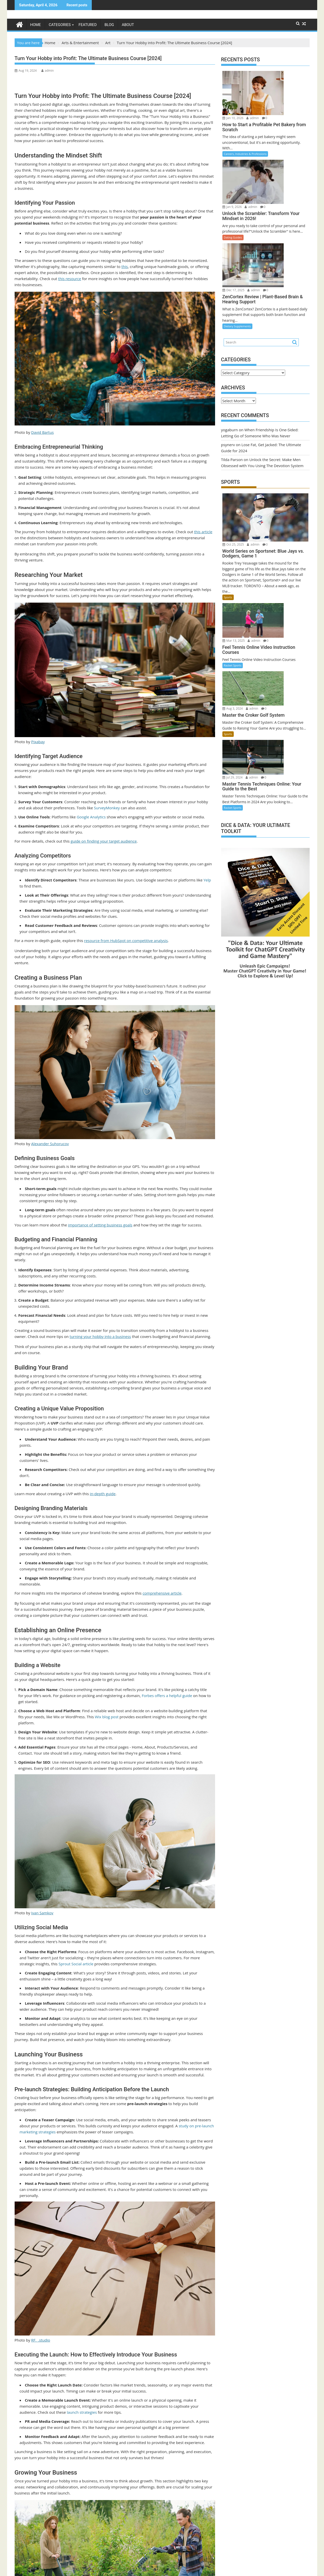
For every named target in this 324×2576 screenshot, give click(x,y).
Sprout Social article (75, 1963)
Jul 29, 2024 (273, 596)
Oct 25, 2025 (233, 444)
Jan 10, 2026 (273, 74)
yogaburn (229, 329)
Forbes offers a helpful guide (167, 1695)
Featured (88, 24)
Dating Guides (233, 171)
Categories (60, 24)
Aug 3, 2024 (273, 550)
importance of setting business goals (100, 1224)
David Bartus (42, 432)
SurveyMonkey (107, 807)
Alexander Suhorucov (50, 1143)
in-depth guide (102, 1493)
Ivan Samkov (42, 1912)
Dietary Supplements (237, 226)
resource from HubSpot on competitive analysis (126, 940)
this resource (69, 278)
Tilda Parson (232, 359)
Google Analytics (91, 816)
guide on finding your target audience (104, 841)
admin (47, 70)
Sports (228, 497)
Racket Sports (233, 542)
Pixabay (38, 741)
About (128, 24)
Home (35, 24)
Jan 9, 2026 (272, 129)
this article (203, 531)
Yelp (207, 879)
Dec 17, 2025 (274, 179)
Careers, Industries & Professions (245, 121)
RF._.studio (40, 2340)
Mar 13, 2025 (274, 506)
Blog (109, 24)
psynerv (228, 344)
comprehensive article (161, 1593)
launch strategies (82, 2412)
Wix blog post (107, 1716)
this (125, 266)
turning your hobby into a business (100, 1336)
